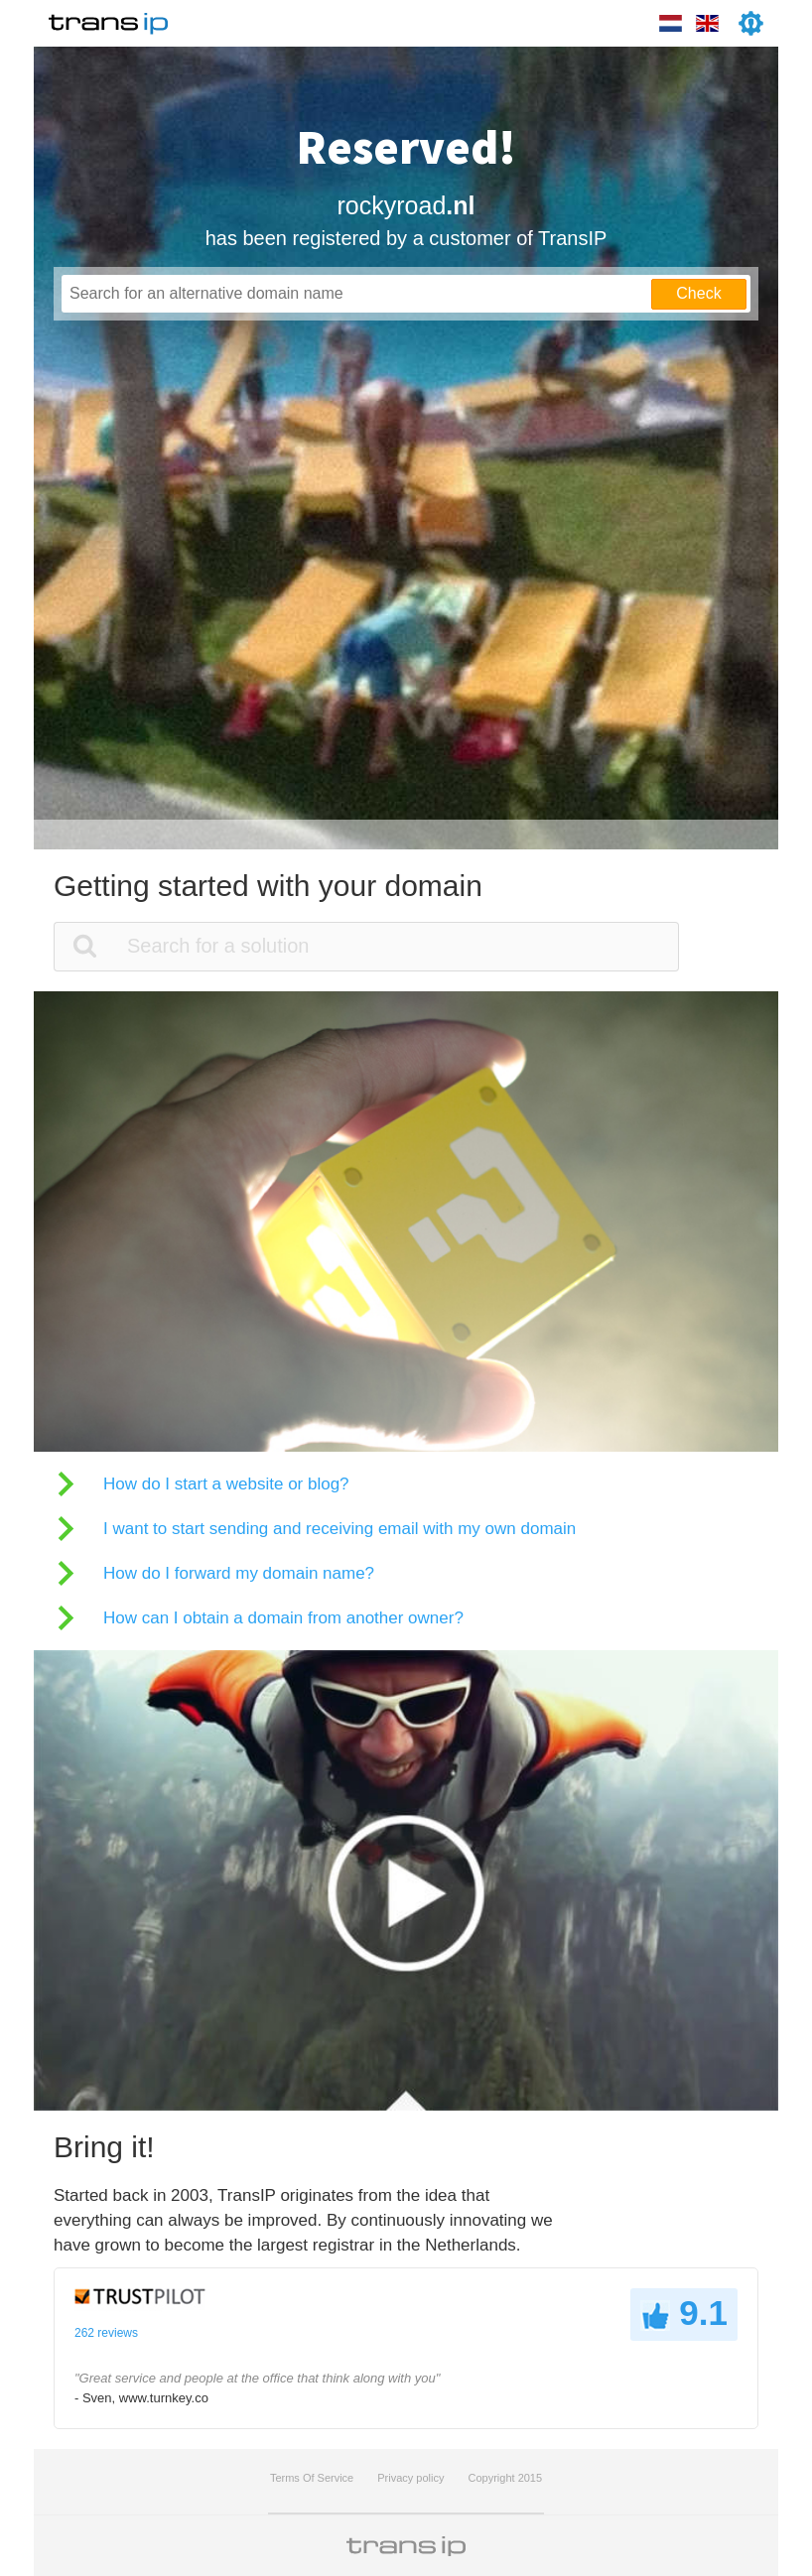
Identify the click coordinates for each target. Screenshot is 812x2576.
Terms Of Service (311, 2478)
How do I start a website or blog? (226, 1484)
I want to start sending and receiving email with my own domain (339, 1528)
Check (698, 293)
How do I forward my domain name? (238, 1573)
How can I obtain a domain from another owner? (283, 1618)
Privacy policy (410, 2478)
